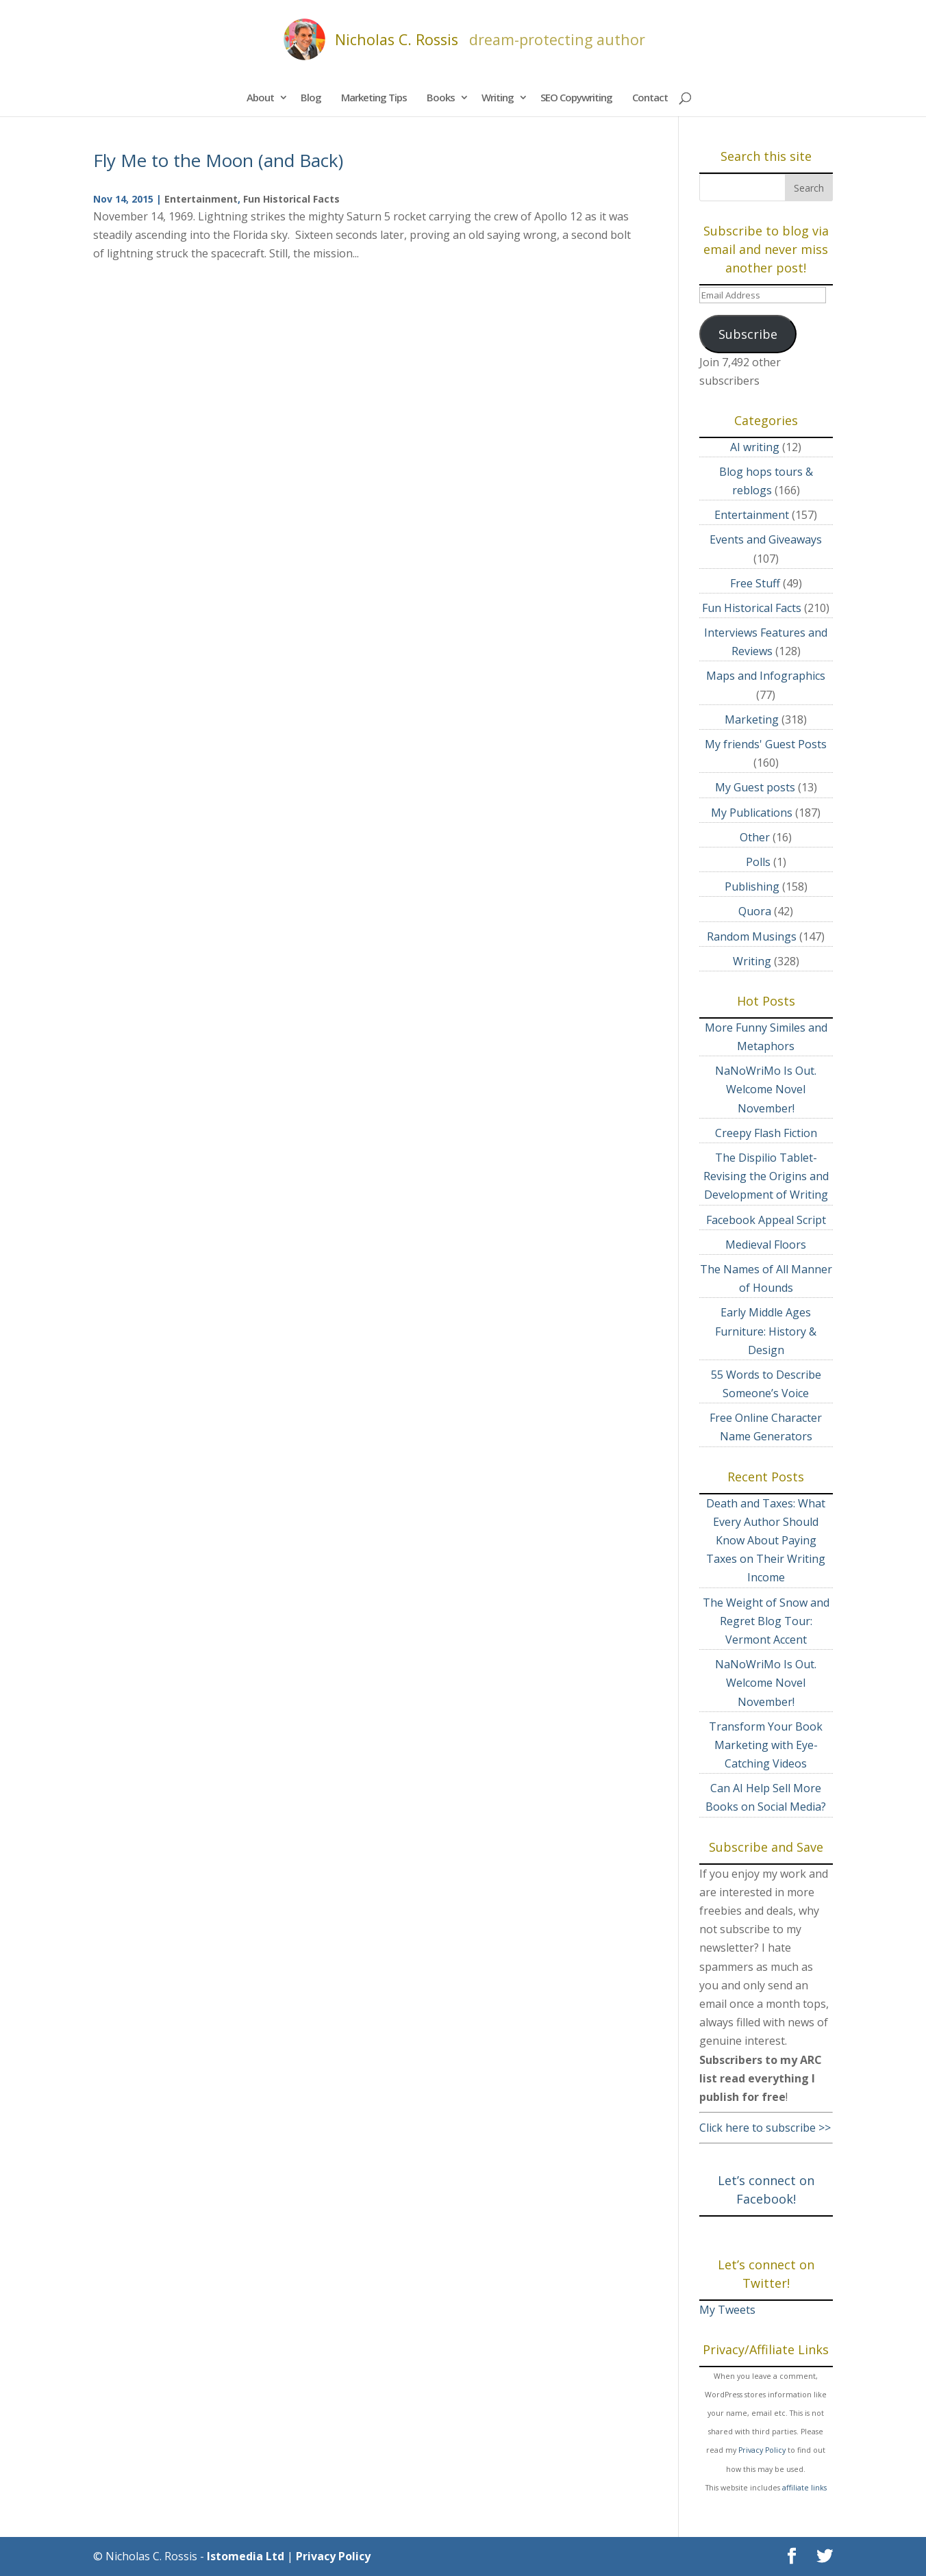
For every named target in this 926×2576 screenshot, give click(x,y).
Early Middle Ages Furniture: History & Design (765, 1331)
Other (755, 837)
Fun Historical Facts (291, 198)
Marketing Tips (374, 97)
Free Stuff (755, 583)
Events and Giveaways (766, 539)
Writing (497, 97)
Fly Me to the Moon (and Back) (218, 160)
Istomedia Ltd (245, 2556)
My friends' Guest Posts (766, 744)
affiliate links (804, 2487)
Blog (311, 97)
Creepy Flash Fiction (766, 1132)
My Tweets (727, 2309)
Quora (754, 911)
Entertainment (201, 198)
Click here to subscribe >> (765, 2127)
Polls (758, 861)
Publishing (752, 886)
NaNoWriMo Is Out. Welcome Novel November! (765, 1089)
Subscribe (747, 334)
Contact (650, 97)
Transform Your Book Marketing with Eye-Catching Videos (766, 1745)
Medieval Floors (765, 1244)
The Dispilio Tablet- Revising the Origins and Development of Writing (766, 1176)
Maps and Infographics (765, 675)
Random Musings (752, 936)
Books (441, 97)
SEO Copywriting (576, 97)
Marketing (752, 719)
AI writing (754, 447)
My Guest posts (755, 787)
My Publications (751, 812)
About (260, 97)
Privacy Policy (762, 2450)
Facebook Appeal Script (766, 1219)
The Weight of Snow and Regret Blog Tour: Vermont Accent (766, 1621)
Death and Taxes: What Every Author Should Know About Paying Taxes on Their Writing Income (765, 1540)
